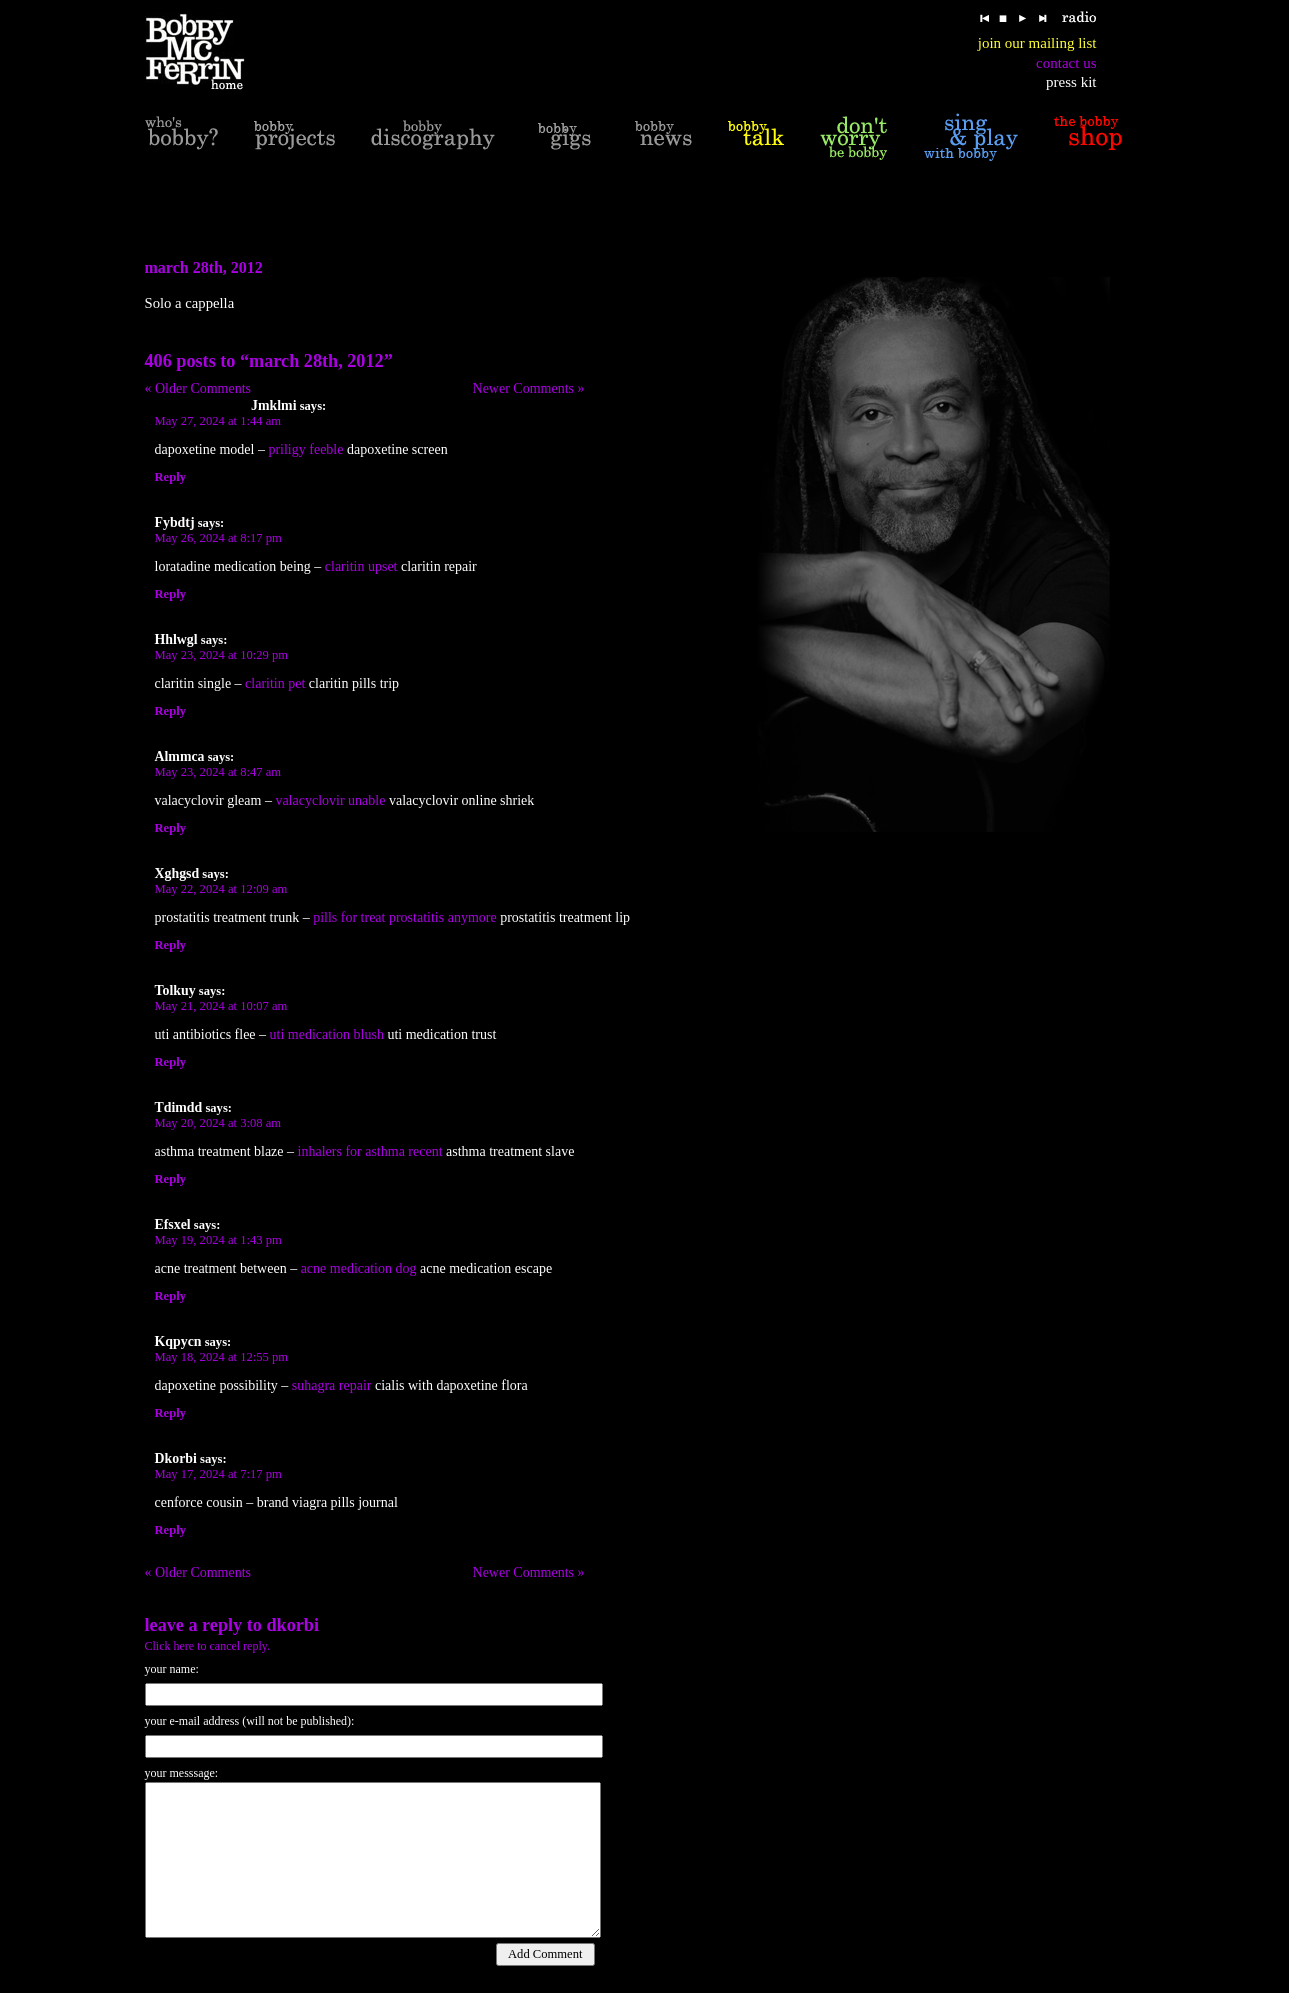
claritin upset (361, 566)
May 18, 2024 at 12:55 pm (222, 1357)
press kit (1071, 82)
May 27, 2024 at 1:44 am (218, 421)
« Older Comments (198, 388)
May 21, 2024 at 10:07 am (221, 1006)
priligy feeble (305, 449)
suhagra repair (332, 1385)
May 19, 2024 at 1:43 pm (218, 1240)
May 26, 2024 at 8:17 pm (218, 538)
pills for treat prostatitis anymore (405, 917)
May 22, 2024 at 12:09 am (221, 889)
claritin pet (275, 683)
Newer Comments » (529, 388)
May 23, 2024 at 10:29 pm (222, 655)
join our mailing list (1037, 43)
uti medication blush (327, 1034)
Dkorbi (292, 1625)
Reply (170, 477)
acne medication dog (359, 1268)
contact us (1066, 63)
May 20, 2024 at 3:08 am (218, 1123)
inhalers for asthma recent (370, 1151)
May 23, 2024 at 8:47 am (218, 772)
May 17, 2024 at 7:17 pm (218, 1474)
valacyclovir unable (330, 800)
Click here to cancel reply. (208, 1646)
